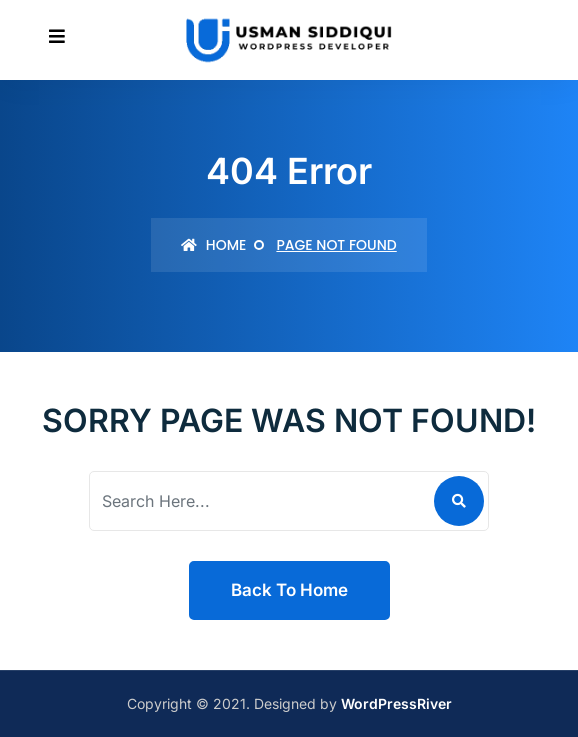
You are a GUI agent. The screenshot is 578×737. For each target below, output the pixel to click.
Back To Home (289, 590)
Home (213, 245)
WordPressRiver (396, 703)
